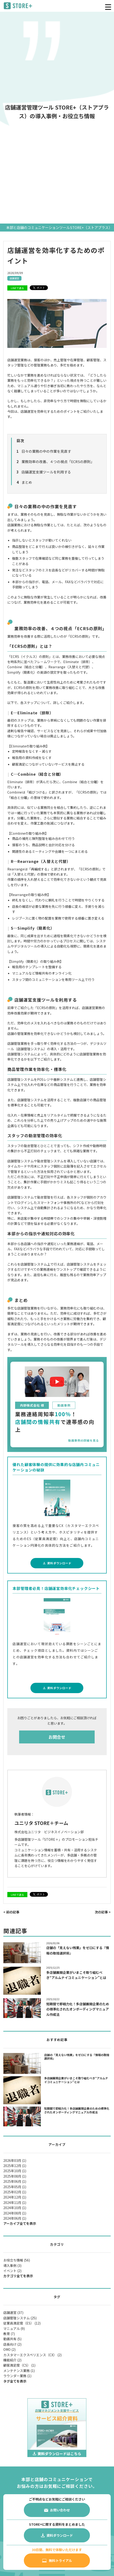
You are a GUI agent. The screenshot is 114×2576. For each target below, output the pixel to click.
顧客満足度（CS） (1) (19, 2365)
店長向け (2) (12, 2344)
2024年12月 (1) (14, 2197)
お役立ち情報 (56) (16, 2260)
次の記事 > (103, 1912)
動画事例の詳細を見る (83, 1440)
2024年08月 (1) (14, 2213)
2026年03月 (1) (14, 2160)
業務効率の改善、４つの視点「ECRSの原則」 (57, 461)
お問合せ (56, 1737)
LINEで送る (17, 288)
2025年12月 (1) (14, 2165)
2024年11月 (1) (14, 2202)
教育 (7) (9, 2333)
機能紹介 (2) (12, 2360)
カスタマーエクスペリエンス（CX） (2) (32, 2354)
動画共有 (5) (12, 2338)
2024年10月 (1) (14, 2207)
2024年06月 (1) (14, 2218)
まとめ (26, 482)
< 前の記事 (11, 1912)
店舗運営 (14, 278)
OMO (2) (9, 2349)
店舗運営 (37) (13, 2312)
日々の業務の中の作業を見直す (46, 451)
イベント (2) (12, 2270)
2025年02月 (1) (14, 2192)
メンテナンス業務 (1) (19, 2370)
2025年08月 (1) (14, 2176)
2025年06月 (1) (14, 2181)
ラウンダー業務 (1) (17, 2375)
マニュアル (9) (14, 2328)
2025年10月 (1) (14, 2170)
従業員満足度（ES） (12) (22, 2323)
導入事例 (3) (12, 2265)
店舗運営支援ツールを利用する (46, 471)
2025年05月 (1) (14, 2186)
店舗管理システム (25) (20, 2318)
